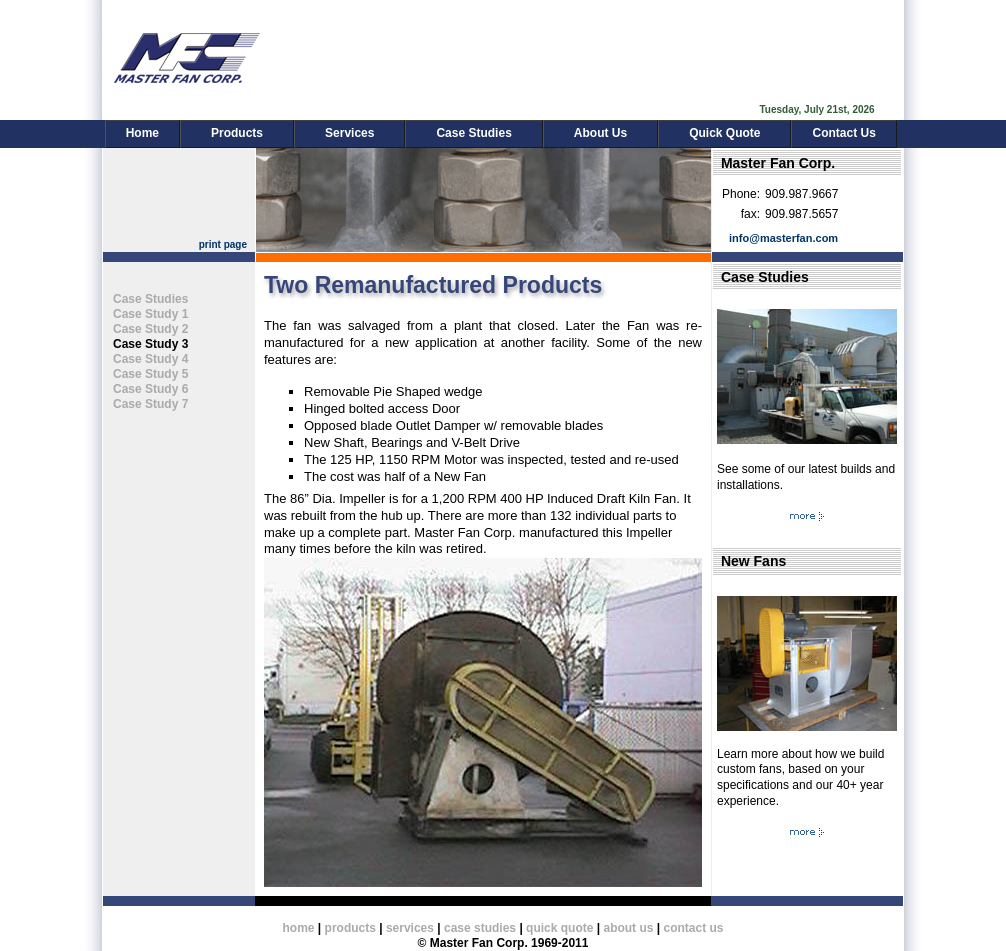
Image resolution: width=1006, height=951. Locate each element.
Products (237, 133)
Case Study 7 (150, 404)
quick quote (559, 928)
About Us (600, 133)
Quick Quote (724, 133)
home (299, 928)
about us (628, 928)
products (350, 928)
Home (142, 133)
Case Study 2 (150, 329)
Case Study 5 (150, 374)
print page (223, 244)
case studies (480, 928)
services (410, 928)
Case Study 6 (150, 389)
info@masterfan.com (783, 238)
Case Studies (473, 133)
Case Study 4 (150, 359)
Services (349, 133)
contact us (693, 928)
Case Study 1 (150, 314)
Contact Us (843, 133)
